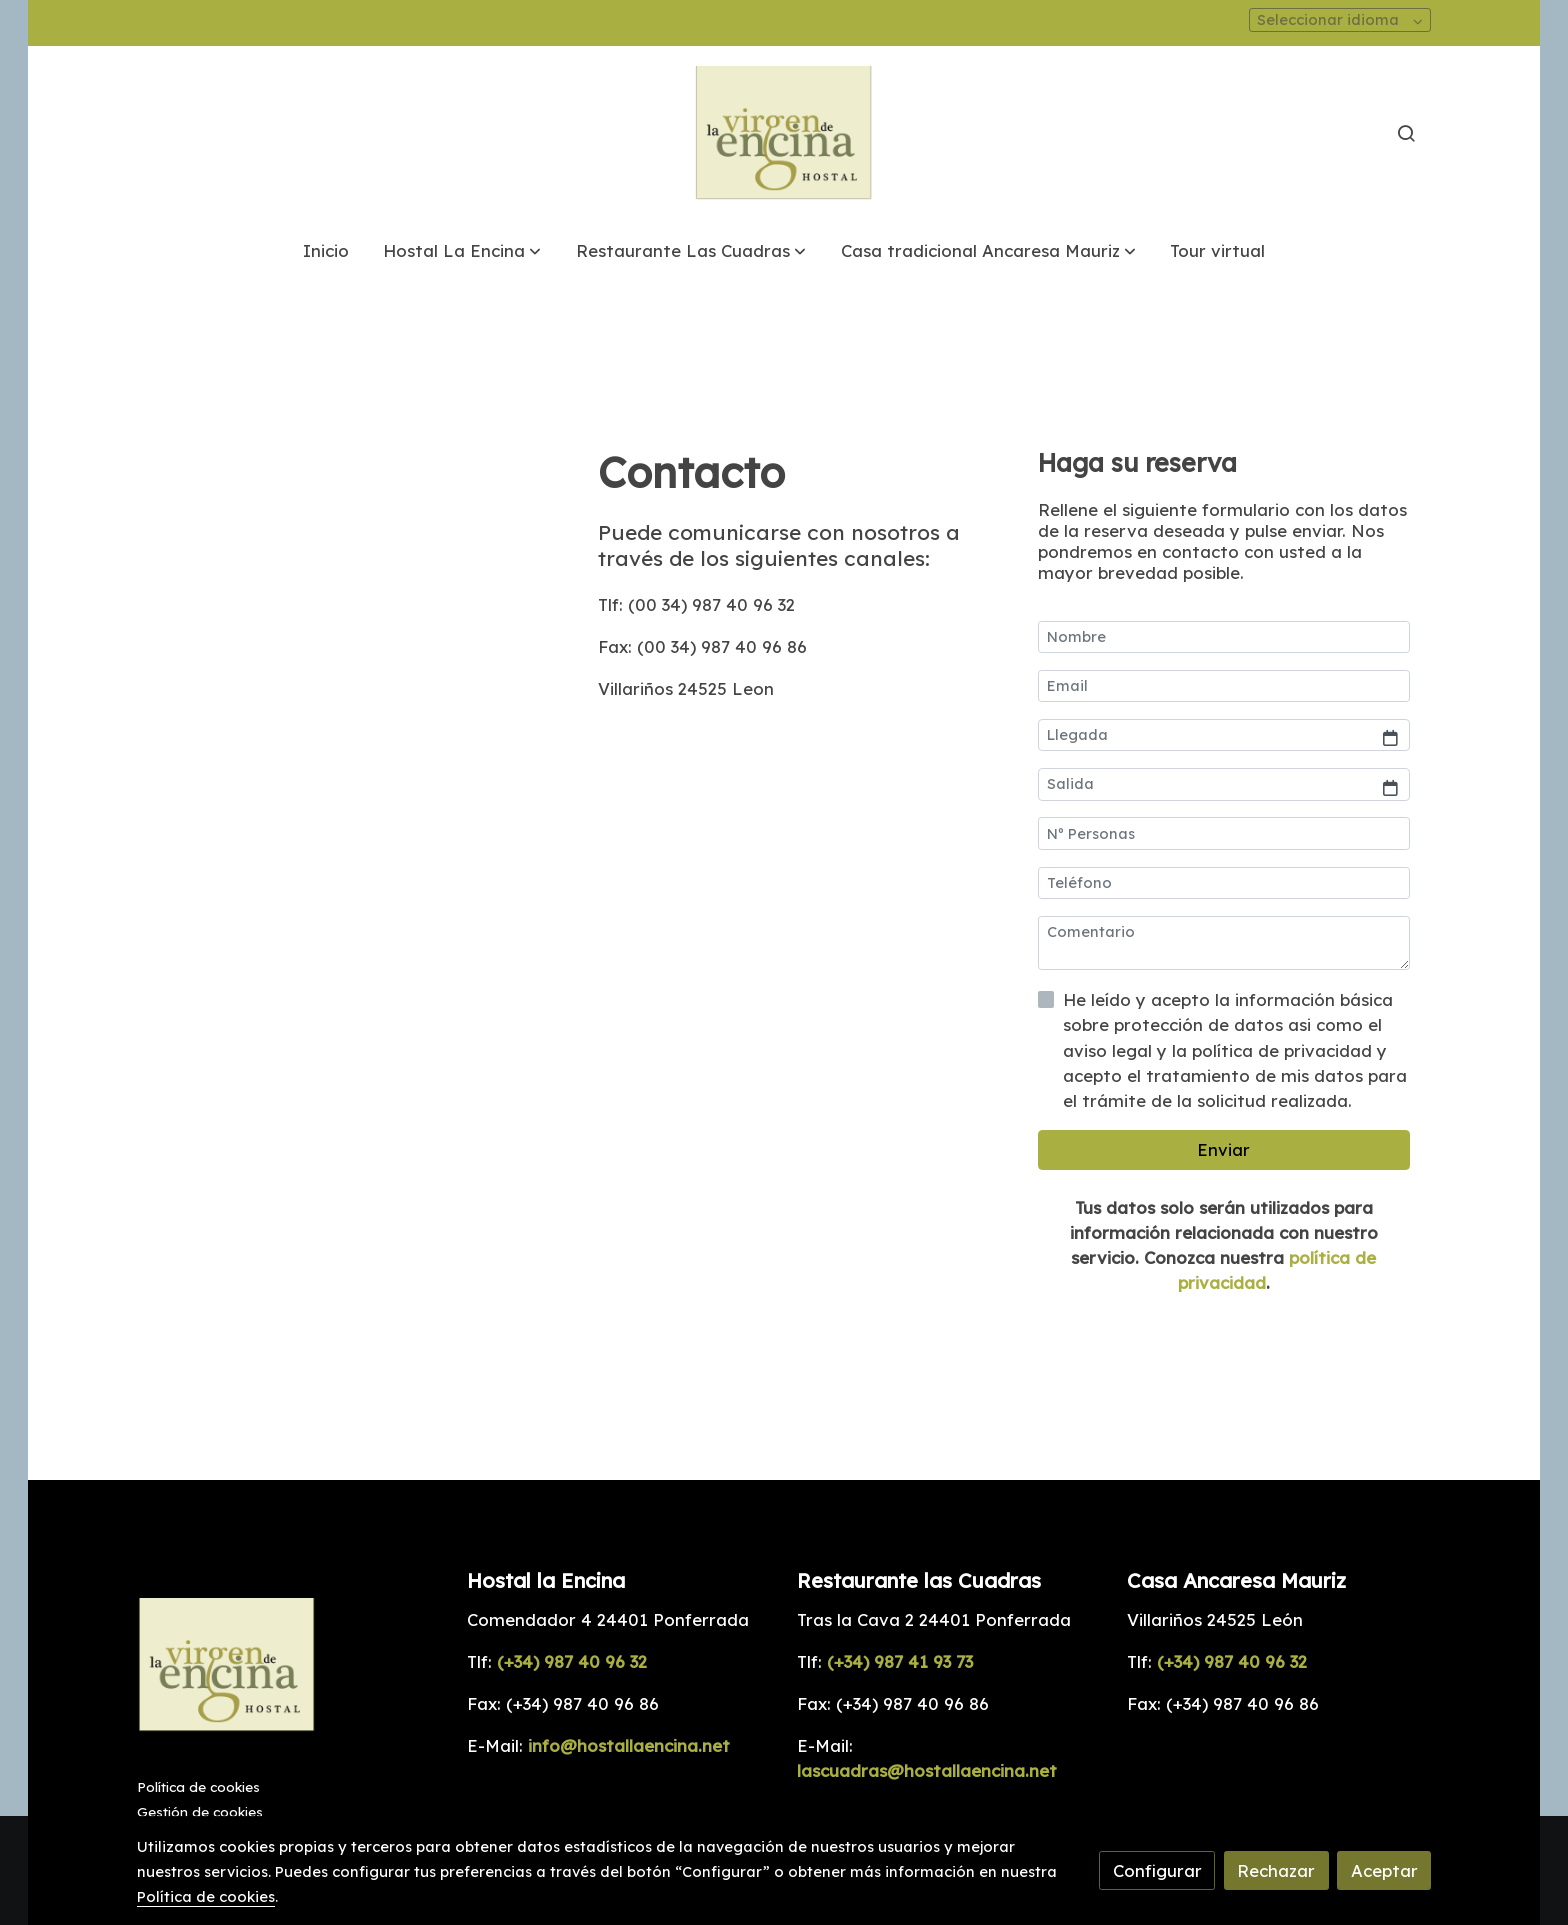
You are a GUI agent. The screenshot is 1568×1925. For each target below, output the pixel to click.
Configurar (1157, 1870)
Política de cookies (198, 1787)
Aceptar (1384, 1870)
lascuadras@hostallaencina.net (927, 1770)
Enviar (1223, 1149)
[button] (462, 250)
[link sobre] (289, 1669)
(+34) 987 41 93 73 (897, 1661)
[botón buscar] (1406, 133)
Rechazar (1276, 1870)
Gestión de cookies (200, 1812)
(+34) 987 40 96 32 (572, 1661)
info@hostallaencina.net (629, 1745)
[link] (784, 133)
